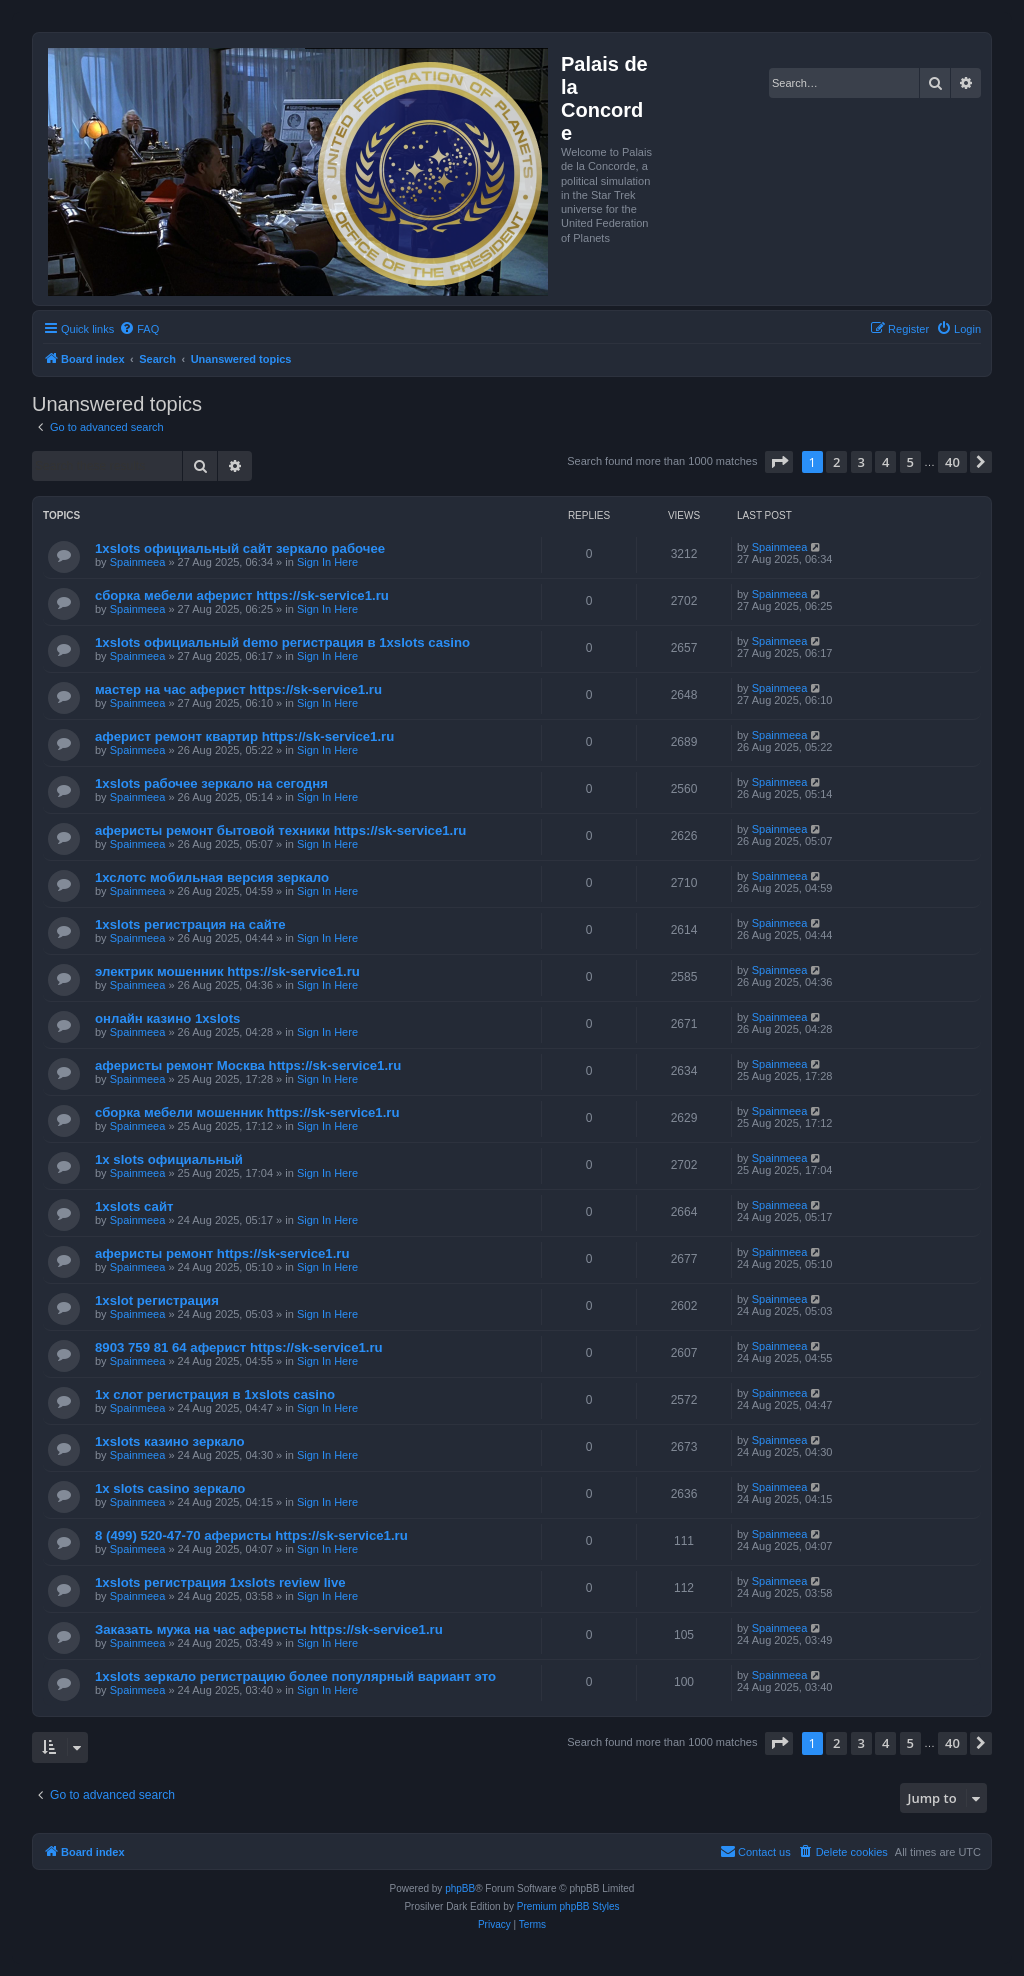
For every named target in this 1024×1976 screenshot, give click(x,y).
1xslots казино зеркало (170, 1441)
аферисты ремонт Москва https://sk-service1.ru (248, 1065)
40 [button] (952, 462)
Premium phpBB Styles (568, 1906)
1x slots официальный (169, 1159)
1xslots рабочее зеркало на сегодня (211, 783)
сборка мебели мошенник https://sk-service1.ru (247, 1112)
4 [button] (885, 462)
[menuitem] (139, 329)
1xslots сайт (134, 1206)
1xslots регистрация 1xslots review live (220, 1582)
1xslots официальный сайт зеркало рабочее (240, 548)
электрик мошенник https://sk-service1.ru (227, 971)
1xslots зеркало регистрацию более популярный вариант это (295, 1676)
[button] (779, 462)
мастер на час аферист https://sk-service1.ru (238, 689)
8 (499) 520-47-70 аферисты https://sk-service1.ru (251, 1535)
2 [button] (836, 462)
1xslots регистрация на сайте (190, 924)
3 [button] (861, 462)
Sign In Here (327, 562)
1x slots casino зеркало (170, 1488)
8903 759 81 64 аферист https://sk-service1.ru (239, 1347)
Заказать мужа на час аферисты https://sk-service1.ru (269, 1629)
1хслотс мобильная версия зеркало (212, 877)
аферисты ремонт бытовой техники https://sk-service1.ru (280, 830)
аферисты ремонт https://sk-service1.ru (222, 1253)
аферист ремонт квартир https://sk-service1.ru (244, 736)
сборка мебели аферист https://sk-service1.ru (242, 595)
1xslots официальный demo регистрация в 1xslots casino (282, 642)
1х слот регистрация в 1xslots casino (215, 1394)
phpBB (460, 1888)
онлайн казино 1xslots (167, 1018)
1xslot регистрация (157, 1300)
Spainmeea (138, 562)
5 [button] (910, 462)
